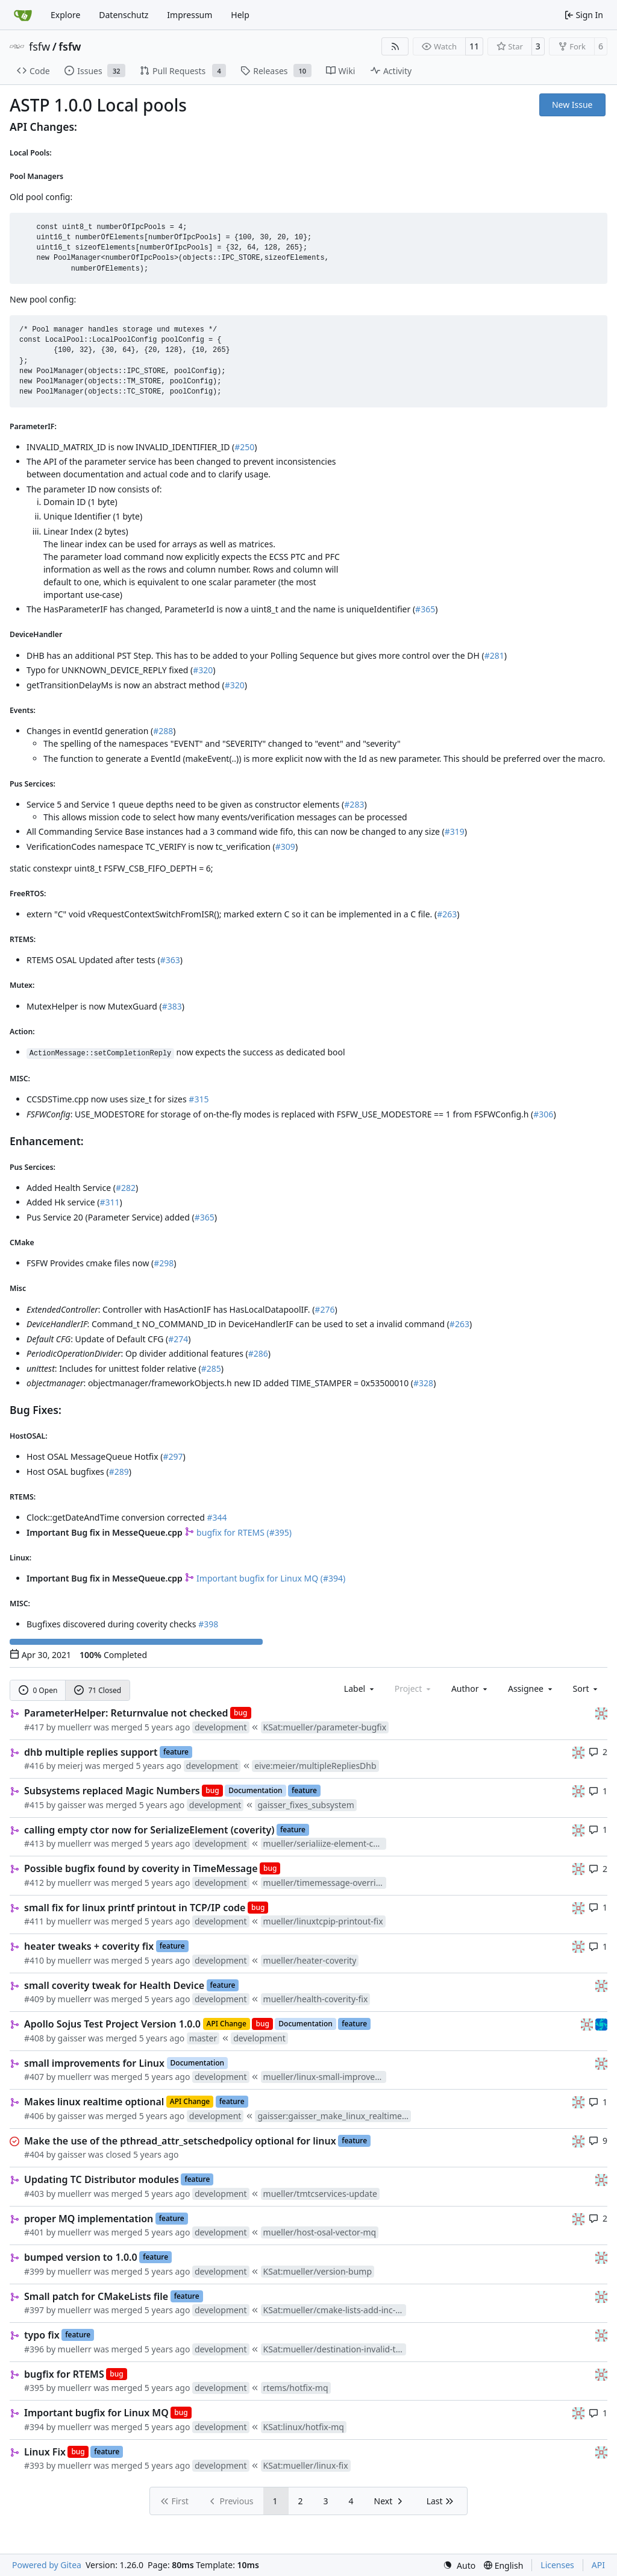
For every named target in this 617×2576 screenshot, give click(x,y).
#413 (34, 1843)
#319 (455, 831)
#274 (178, 1339)
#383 (172, 1006)
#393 (34, 2465)
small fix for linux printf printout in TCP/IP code (134, 1908)
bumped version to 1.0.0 (80, 2257)
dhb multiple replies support (91, 1752)
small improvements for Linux (94, 2063)
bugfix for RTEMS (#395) (237, 1532)
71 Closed (97, 1690)
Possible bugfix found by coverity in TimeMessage (141, 1868)
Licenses (557, 2565)
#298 (164, 1263)
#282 (126, 1187)
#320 (203, 670)
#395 (34, 2387)
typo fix (42, 2335)
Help (240, 14)
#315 (198, 1099)
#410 (34, 1960)
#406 (34, 2116)
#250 (244, 447)
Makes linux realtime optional (94, 2102)
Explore (65, 14)
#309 (285, 846)
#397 (34, 2310)
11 (474, 46)
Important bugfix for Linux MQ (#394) (264, 1578)
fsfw (39, 46)
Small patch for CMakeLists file (96, 2296)
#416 (34, 1765)
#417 (34, 1727)
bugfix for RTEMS (64, 2374)
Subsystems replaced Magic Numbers (112, 1791)
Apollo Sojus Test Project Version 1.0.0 (112, 2024)
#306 (543, 1114)
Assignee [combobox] (531, 1688)
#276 (324, 1309)
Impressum (189, 14)
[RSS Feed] (395, 46)
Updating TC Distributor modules (101, 2179)
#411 (34, 1921)
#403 (34, 2193)
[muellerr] (601, 2023)
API (598, 2565)
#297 (173, 1456)
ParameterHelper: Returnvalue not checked (126, 1713)
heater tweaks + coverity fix (89, 1946)
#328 (423, 1383)
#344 (217, 1517)
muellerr (75, 1727)
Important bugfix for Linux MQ (96, 2413)
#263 (447, 914)
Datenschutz (123, 14)
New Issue (572, 104)
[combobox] (360, 1688)
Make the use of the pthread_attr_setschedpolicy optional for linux (180, 2141)
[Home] (23, 15)
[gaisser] (601, 1712)
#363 (170, 960)
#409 (34, 1999)
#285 (211, 1368)
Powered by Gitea (46, 2565)
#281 (494, 655)
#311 (109, 1202)
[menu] (586, 1688)
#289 (119, 1471)
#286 (258, 1353)
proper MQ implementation (88, 2219)
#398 (208, 1624)
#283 (354, 804)
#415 (34, 1805)
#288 (163, 731)
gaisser (72, 1805)
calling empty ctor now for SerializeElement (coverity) (149, 1830)
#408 (34, 2038)
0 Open (38, 1690)
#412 (34, 1882)
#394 (34, 2427)
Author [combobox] (470, 1688)
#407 (34, 2076)
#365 (425, 609)
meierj (70, 1765)
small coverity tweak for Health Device (114, 1985)
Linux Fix (45, 2452)
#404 (34, 2154)
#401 (34, 2232)
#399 (34, 2271)
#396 (34, 2349)
